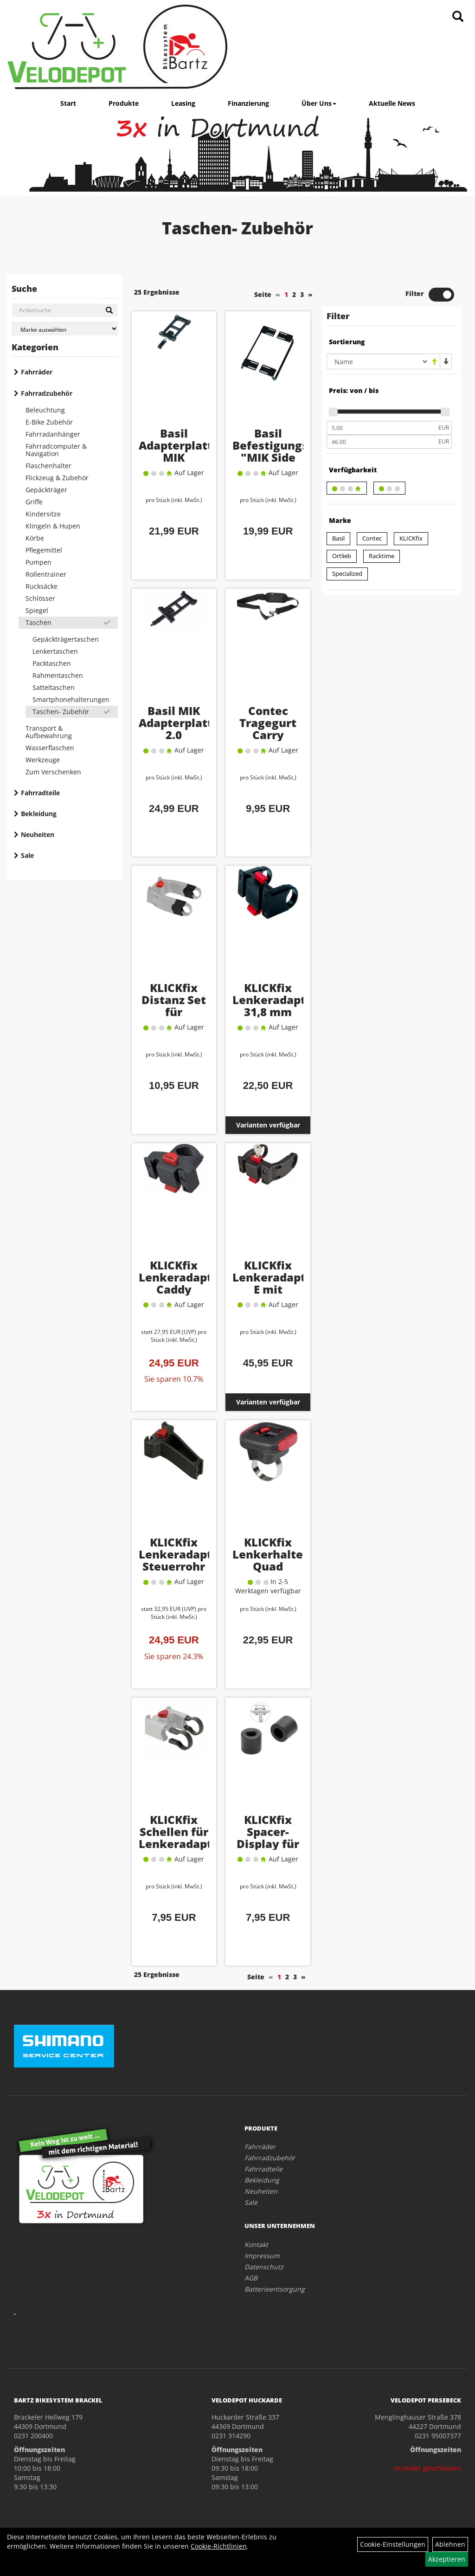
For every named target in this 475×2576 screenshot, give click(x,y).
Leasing (183, 103)
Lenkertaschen (55, 651)
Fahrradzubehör (46, 393)
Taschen (38, 622)
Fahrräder (36, 371)
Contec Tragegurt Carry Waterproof (268, 728)
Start (68, 103)
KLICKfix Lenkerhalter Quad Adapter (270, 1560)
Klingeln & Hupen (53, 526)
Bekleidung (39, 813)
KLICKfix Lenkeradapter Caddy (181, 1277)
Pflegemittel (44, 550)
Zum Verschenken (53, 771)
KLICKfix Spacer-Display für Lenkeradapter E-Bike (275, 1843)
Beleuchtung (45, 410)
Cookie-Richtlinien (219, 2546)
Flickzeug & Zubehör (57, 477)
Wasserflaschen (50, 747)
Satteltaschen (53, 687)
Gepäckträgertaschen (65, 639)
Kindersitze (43, 513)
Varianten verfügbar (268, 1125)
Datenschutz (263, 2266)
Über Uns (319, 103)
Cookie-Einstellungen (392, 2544)
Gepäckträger (46, 489)
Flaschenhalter (48, 465)
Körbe (35, 538)
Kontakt (256, 2244)
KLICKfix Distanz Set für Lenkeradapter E (181, 1011)
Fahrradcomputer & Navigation (56, 450)
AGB (250, 2277)
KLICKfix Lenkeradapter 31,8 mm (275, 999)
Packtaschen (51, 663)
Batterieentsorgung (274, 2289)
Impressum (262, 2255)
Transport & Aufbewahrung (49, 732)
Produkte (124, 103)
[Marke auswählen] (65, 328)
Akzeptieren (446, 2559)
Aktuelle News (392, 103)
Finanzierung (248, 103)
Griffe (34, 501)
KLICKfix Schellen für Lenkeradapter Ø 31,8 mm (181, 1837)
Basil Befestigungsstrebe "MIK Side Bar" (288, 451)
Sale (27, 855)
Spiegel (37, 610)
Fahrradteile (40, 792)
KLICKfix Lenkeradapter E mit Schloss (275, 1283)
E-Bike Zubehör (49, 422)
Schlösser (40, 598)
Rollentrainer (46, 574)
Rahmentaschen (57, 675)
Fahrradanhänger (53, 434)
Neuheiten (37, 834)
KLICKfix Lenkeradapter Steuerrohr (181, 1554)
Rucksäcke (42, 586)
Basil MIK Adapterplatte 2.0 (179, 722)
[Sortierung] (378, 361)
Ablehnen (450, 2544)
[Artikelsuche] (457, 17)
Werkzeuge (43, 759)
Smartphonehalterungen (70, 699)
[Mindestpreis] (381, 428)
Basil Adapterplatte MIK (179, 445)
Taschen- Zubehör (60, 711)
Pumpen (38, 562)
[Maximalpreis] (381, 442)
